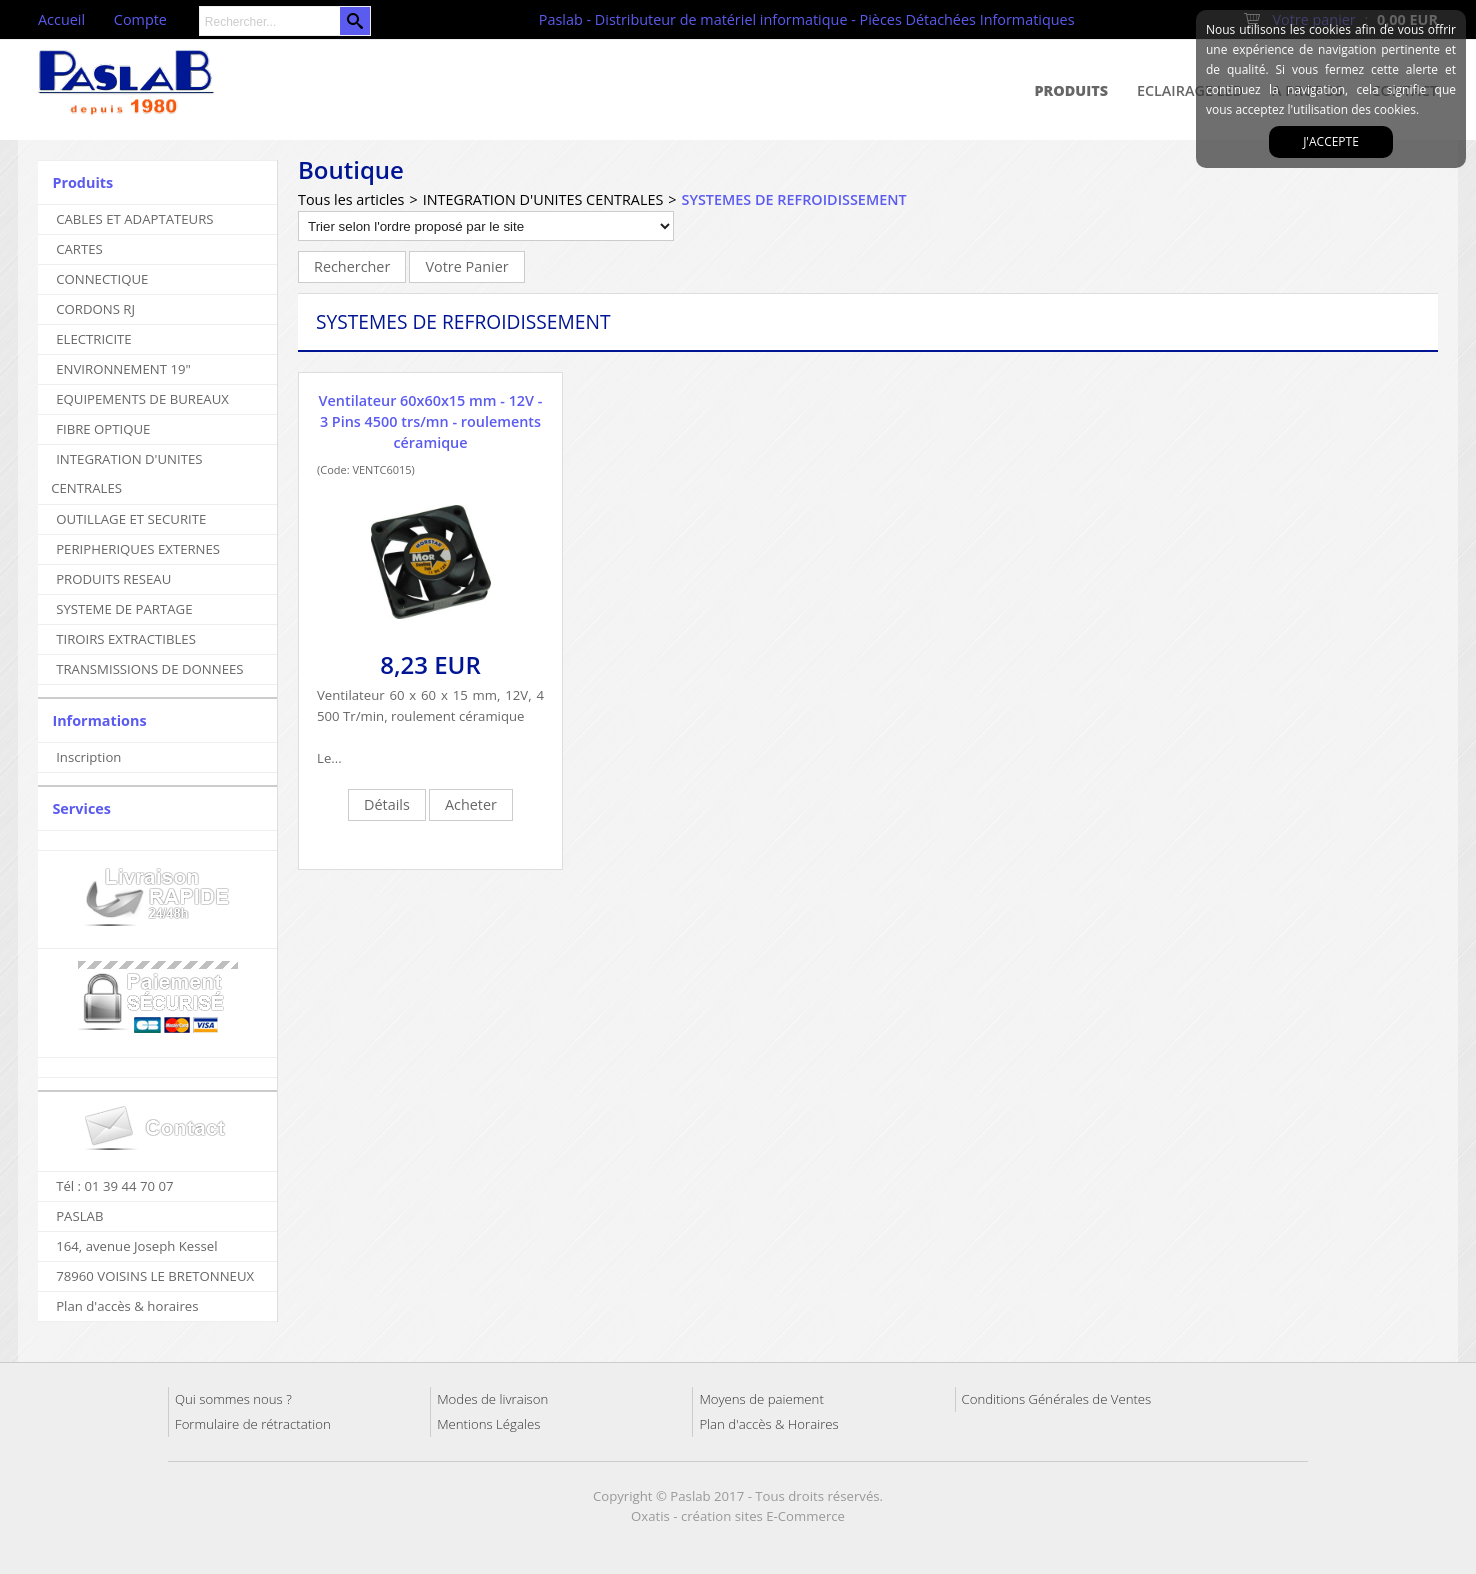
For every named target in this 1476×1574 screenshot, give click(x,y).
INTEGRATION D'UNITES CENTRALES (126, 473)
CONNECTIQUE (102, 279)
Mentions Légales (488, 1424)
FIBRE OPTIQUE (103, 429)
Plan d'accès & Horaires (768, 1424)
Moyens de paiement (761, 1399)
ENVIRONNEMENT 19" (123, 369)
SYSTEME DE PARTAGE (124, 609)
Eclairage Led (1190, 90)
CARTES (79, 249)
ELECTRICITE (94, 339)
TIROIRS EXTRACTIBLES (126, 639)
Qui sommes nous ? (233, 1399)
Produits (1072, 90)
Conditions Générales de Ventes (1057, 1399)
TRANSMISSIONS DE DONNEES (149, 669)
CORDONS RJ (95, 309)
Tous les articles (351, 199)
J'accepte (1331, 141)
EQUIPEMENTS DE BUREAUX (142, 399)
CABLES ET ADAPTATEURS (134, 219)
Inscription (88, 757)
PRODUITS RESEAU (113, 579)
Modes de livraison (492, 1399)
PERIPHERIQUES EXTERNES (138, 549)
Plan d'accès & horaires (127, 1306)
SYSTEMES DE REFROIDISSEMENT (794, 199)
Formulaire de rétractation (253, 1424)
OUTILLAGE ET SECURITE (131, 519)
